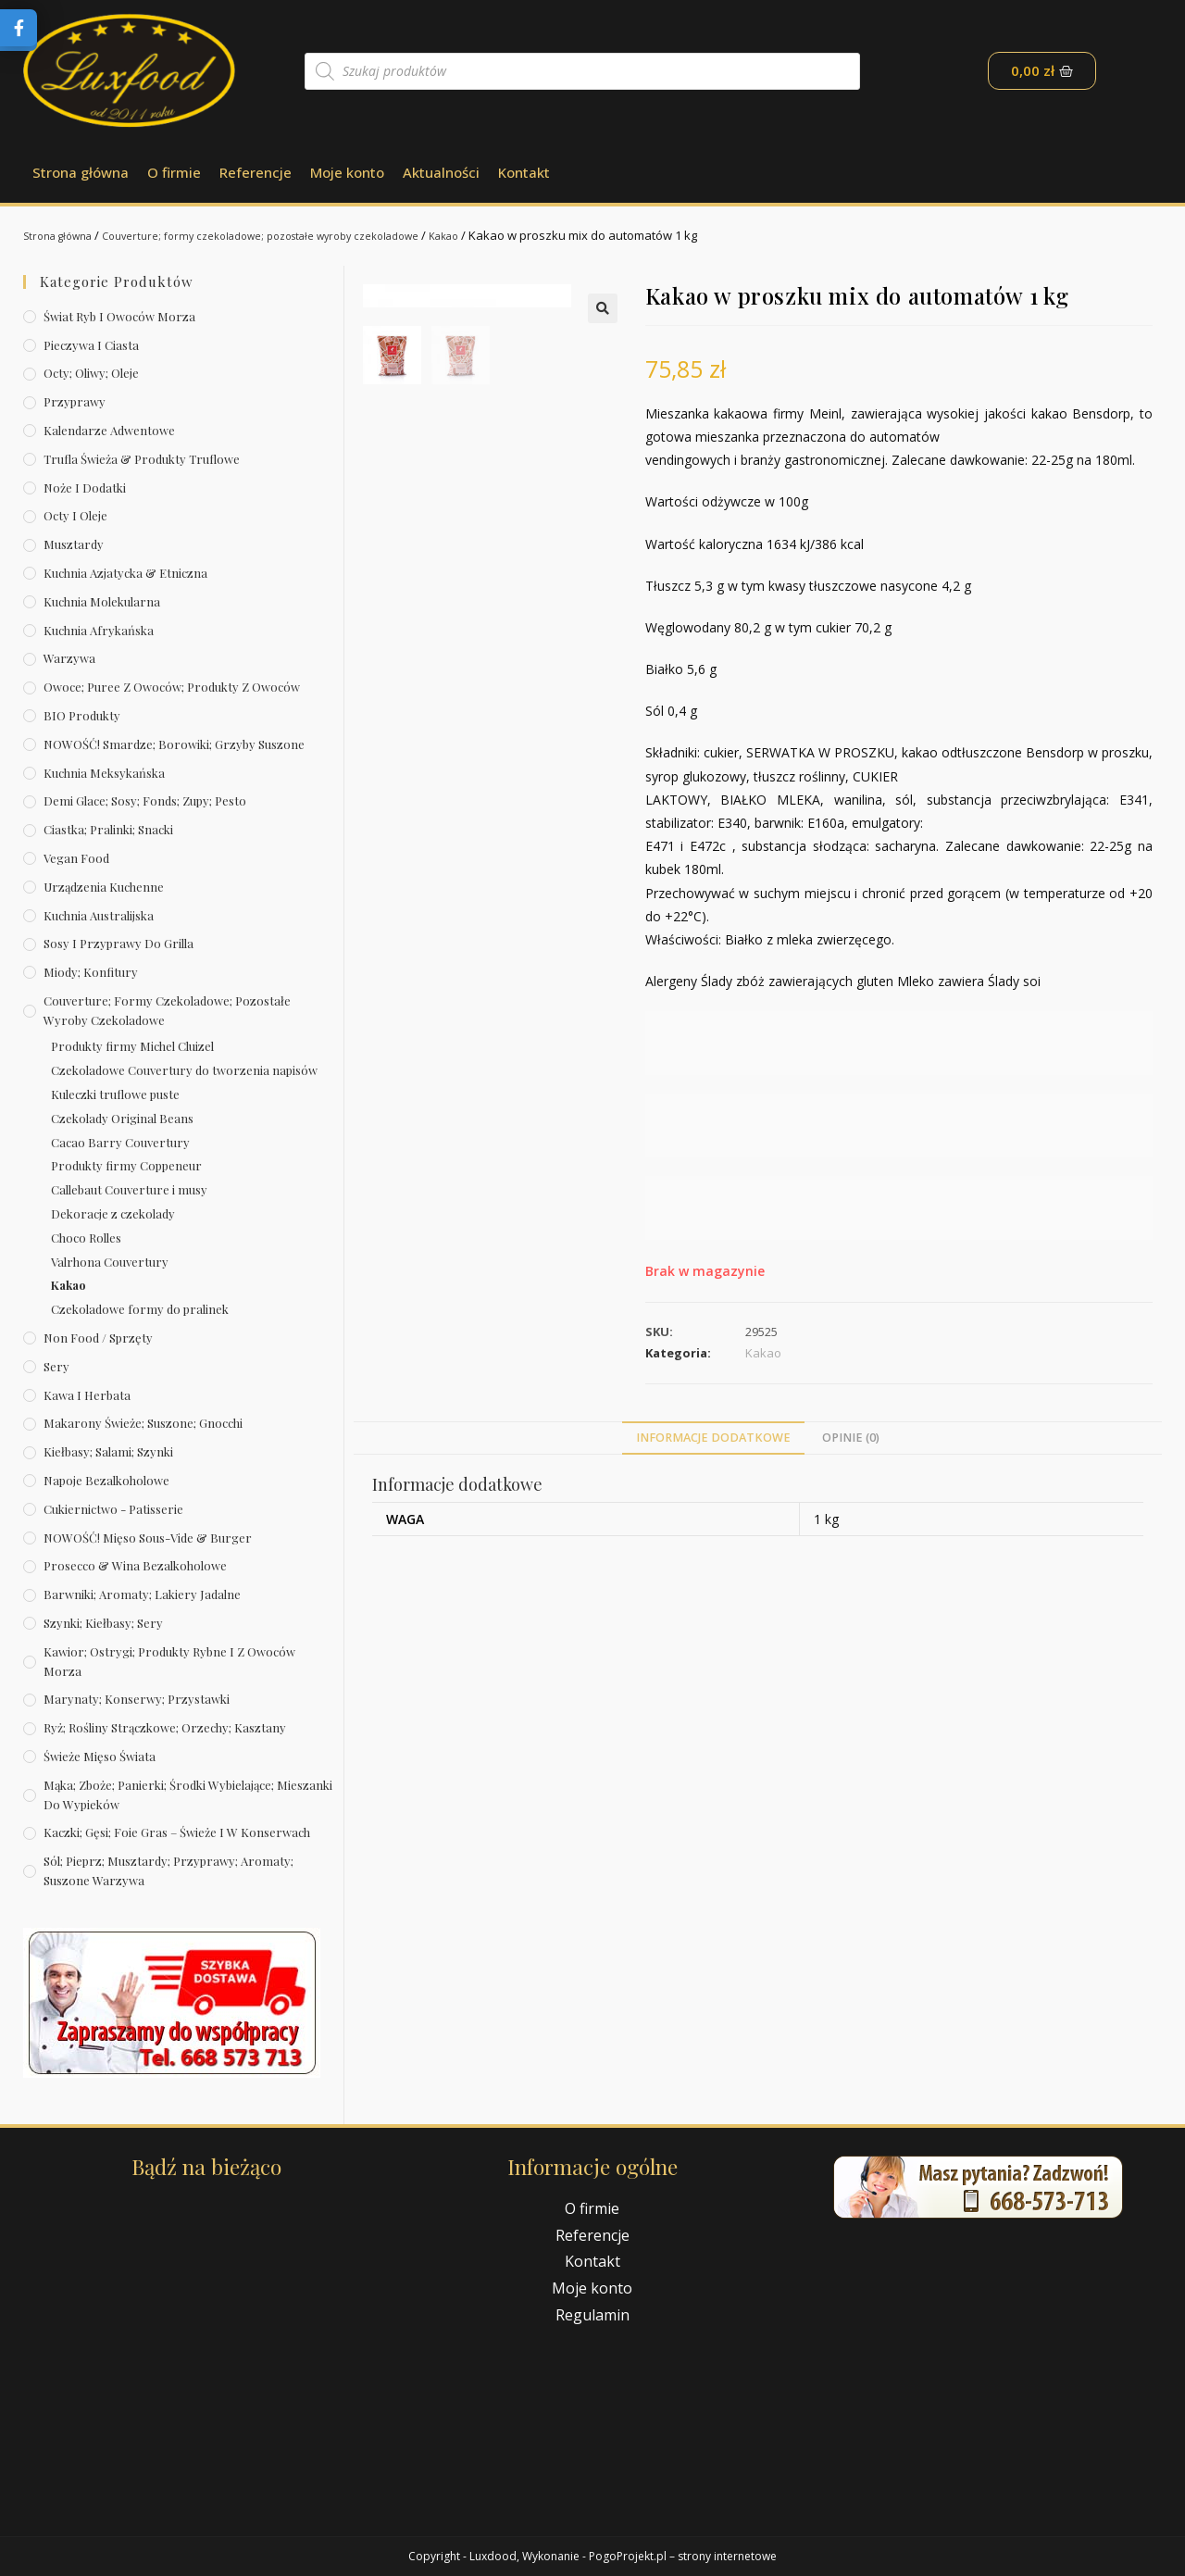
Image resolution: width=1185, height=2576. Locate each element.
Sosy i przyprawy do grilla (118, 943)
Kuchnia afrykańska (99, 630)
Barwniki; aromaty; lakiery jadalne (142, 1594)
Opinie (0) (850, 1437)
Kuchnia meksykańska (104, 773)
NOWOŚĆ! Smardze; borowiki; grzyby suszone (174, 744)
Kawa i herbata (87, 1395)
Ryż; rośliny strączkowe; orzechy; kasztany (165, 1727)
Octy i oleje (75, 515)
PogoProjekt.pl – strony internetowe (683, 2556)
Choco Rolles (86, 1237)
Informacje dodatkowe (713, 1437)
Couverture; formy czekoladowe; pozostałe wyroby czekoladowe (297, 235)
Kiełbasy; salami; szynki (108, 1451)
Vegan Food (76, 858)
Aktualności (441, 172)
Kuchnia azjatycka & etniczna (125, 573)
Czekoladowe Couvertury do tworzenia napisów (184, 1070)
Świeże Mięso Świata (100, 1756)
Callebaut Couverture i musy (129, 1189)
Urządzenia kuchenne (104, 886)
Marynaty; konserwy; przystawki (137, 1699)
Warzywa (69, 658)
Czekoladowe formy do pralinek (140, 1309)
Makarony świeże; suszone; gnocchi (143, 1423)
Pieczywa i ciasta (91, 345)
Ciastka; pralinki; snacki (108, 829)
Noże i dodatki (85, 487)
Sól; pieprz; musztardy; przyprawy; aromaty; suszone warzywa (168, 1870)
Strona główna (80, 172)
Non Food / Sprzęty (98, 1337)
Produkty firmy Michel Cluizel (132, 1046)
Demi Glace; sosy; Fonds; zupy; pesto (145, 800)
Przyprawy (75, 401)
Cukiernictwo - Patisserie (113, 1509)
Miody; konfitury (91, 972)
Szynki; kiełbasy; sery (103, 1623)
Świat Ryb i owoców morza (119, 316)
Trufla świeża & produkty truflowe (142, 459)
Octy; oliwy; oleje (91, 373)
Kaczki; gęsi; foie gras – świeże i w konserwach (177, 1832)
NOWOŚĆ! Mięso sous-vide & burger (148, 1537)
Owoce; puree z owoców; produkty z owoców (172, 686)
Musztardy (74, 544)
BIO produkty (82, 715)
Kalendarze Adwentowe (109, 430)
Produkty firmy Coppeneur (126, 1165)
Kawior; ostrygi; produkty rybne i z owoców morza (169, 1661)
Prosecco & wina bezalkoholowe (135, 1565)
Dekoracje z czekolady (113, 1213)
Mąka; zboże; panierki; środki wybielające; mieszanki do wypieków (188, 1794)
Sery (56, 1366)
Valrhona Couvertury (109, 1261)
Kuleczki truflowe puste (115, 1094)
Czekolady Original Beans (122, 1118)
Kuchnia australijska (99, 915)
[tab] (713, 1438)
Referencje (255, 172)
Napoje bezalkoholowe (106, 1480)
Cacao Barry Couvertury (120, 1142)
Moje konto (347, 172)
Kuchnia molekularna (102, 601)
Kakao (508, 235)
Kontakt (524, 172)
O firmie (174, 172)
